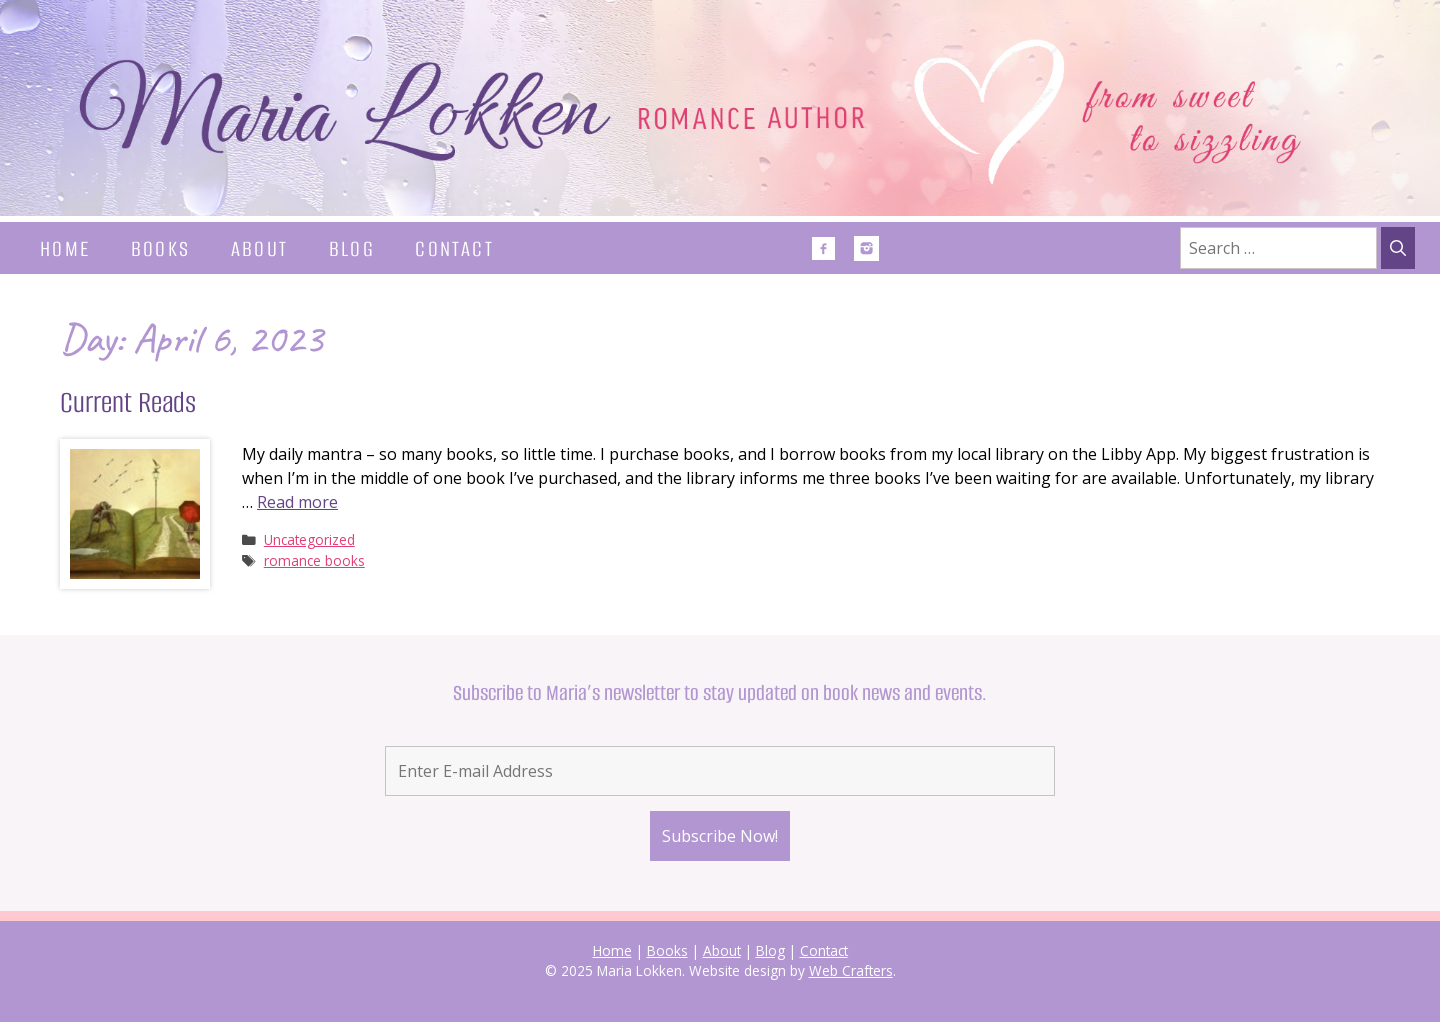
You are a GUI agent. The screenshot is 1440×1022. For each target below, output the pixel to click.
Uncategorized (309, 539)
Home (65, 248)
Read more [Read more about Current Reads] (297, 502)
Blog (352, 248)
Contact (454, 248)
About (260, 248)
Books (161, 248)
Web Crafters (851, 970)
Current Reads (128, 402)
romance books (314, 560)
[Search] (1398, 248)
